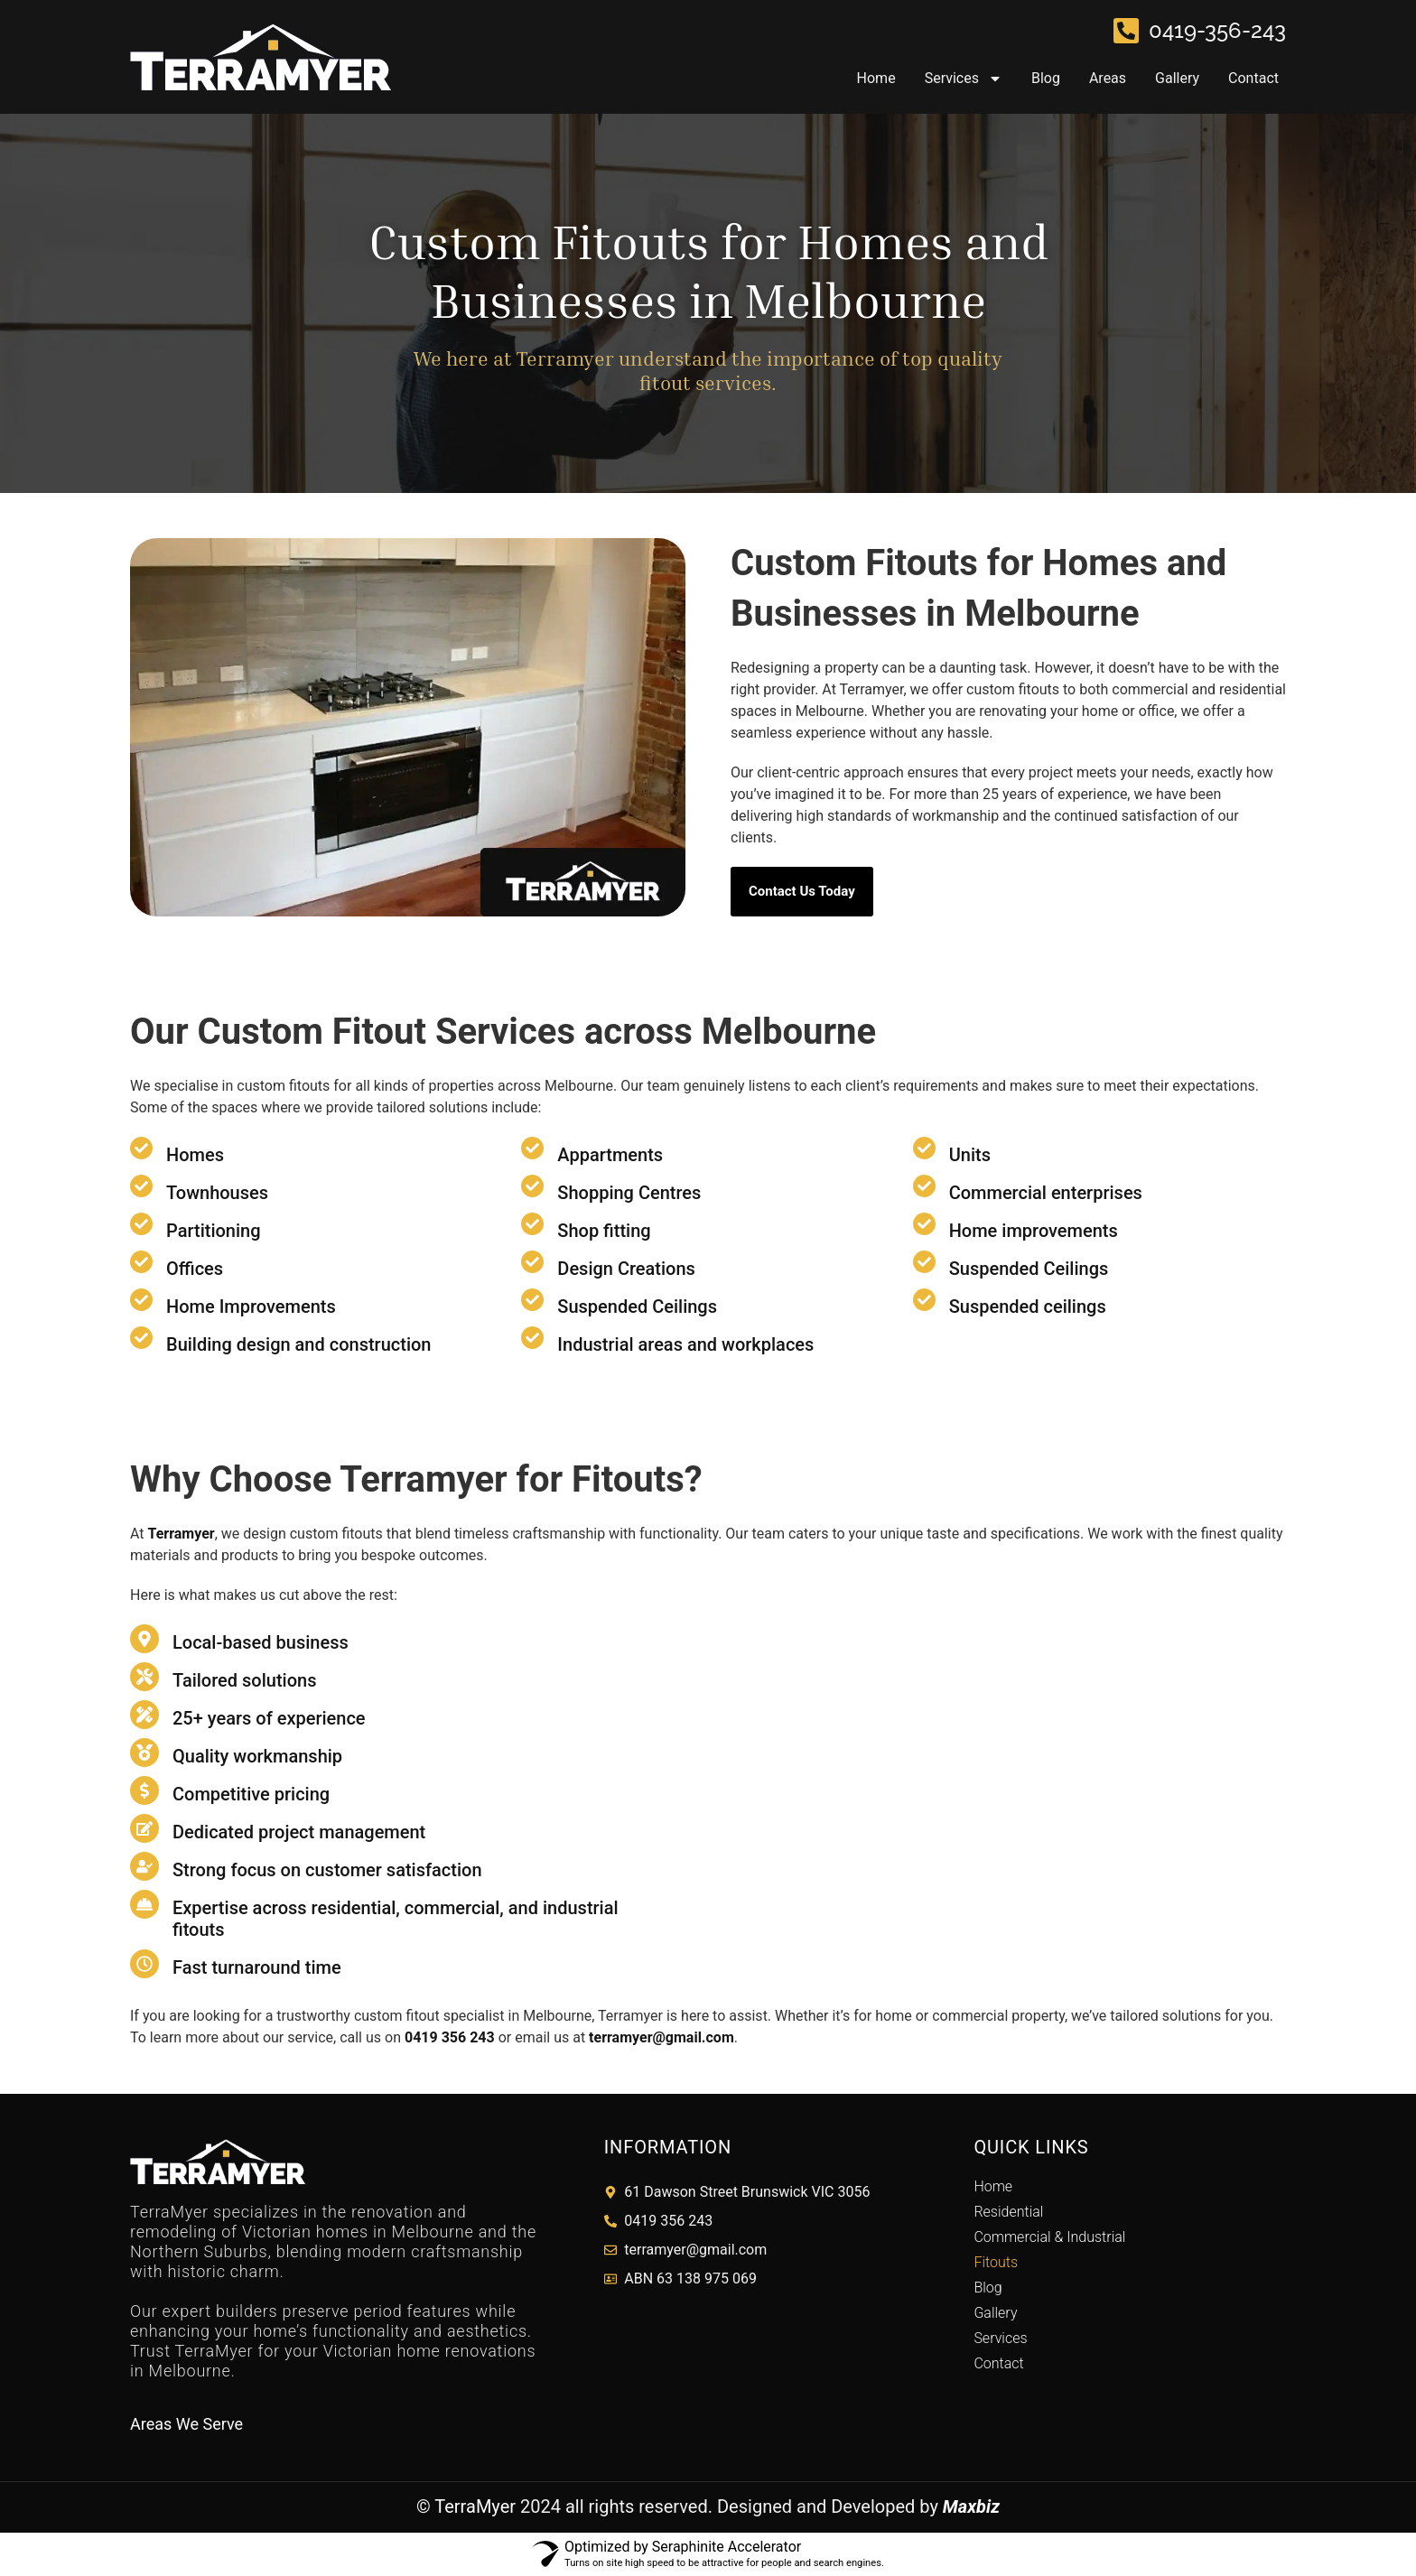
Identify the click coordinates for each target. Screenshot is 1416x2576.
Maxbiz (971, 2506)
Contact (1253, 78)
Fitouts (996, 2262)
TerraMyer (475, 2506)
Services (963, 78)
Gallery (1177, 78)
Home (876, 78)
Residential (1008, 2211)
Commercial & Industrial (1049, 2237)
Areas (1107, 78)
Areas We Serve (186, 2423)
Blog (1045, 78)
